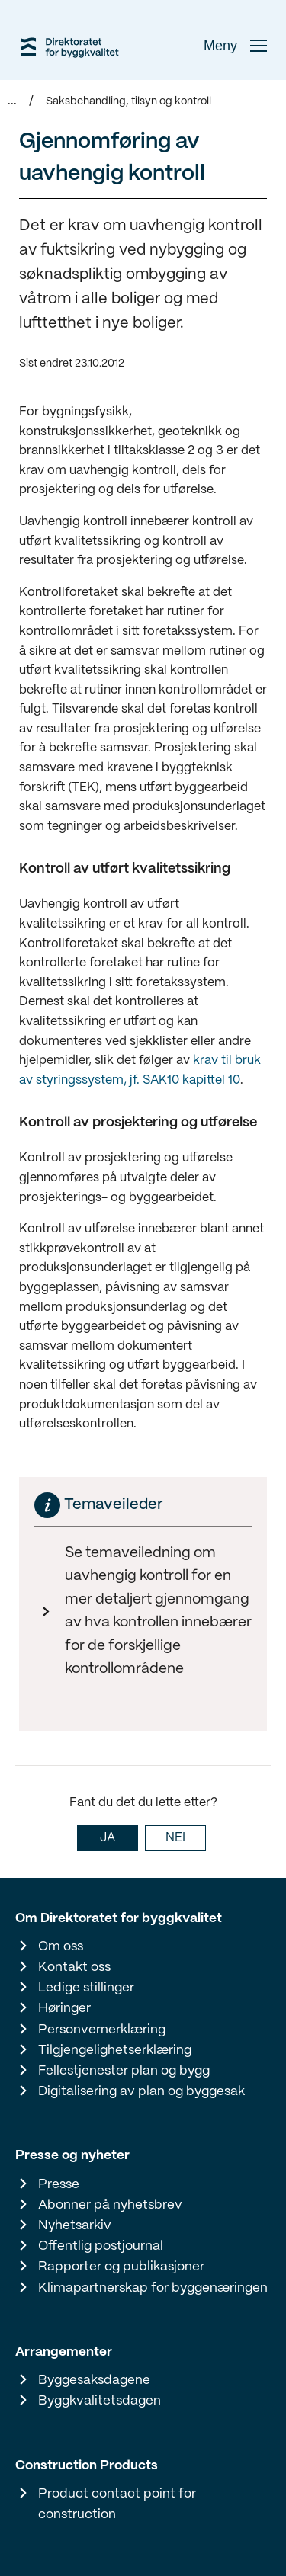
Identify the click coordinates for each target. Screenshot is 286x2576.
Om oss (60, 1946)
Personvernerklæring (101, 2029)
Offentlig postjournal (100, 2246)
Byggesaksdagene (94, 2380)
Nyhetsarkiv (74, 2225)
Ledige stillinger (86, 1988)
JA (107, 1838)
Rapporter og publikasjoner (121, 2266)
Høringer (64, 2008)
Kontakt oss (74, 1967)
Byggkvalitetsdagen (99, 2401)
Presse (58, 2184)
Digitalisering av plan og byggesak (141, 2091)
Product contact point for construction (117, 2504)
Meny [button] (235, 45)
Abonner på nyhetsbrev (110, 2205)
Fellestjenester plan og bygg (124, 2071)
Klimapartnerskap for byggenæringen (153, 2288)
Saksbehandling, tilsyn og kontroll (128, 101)
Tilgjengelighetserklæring (114, 2050)
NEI (175, 1838)
